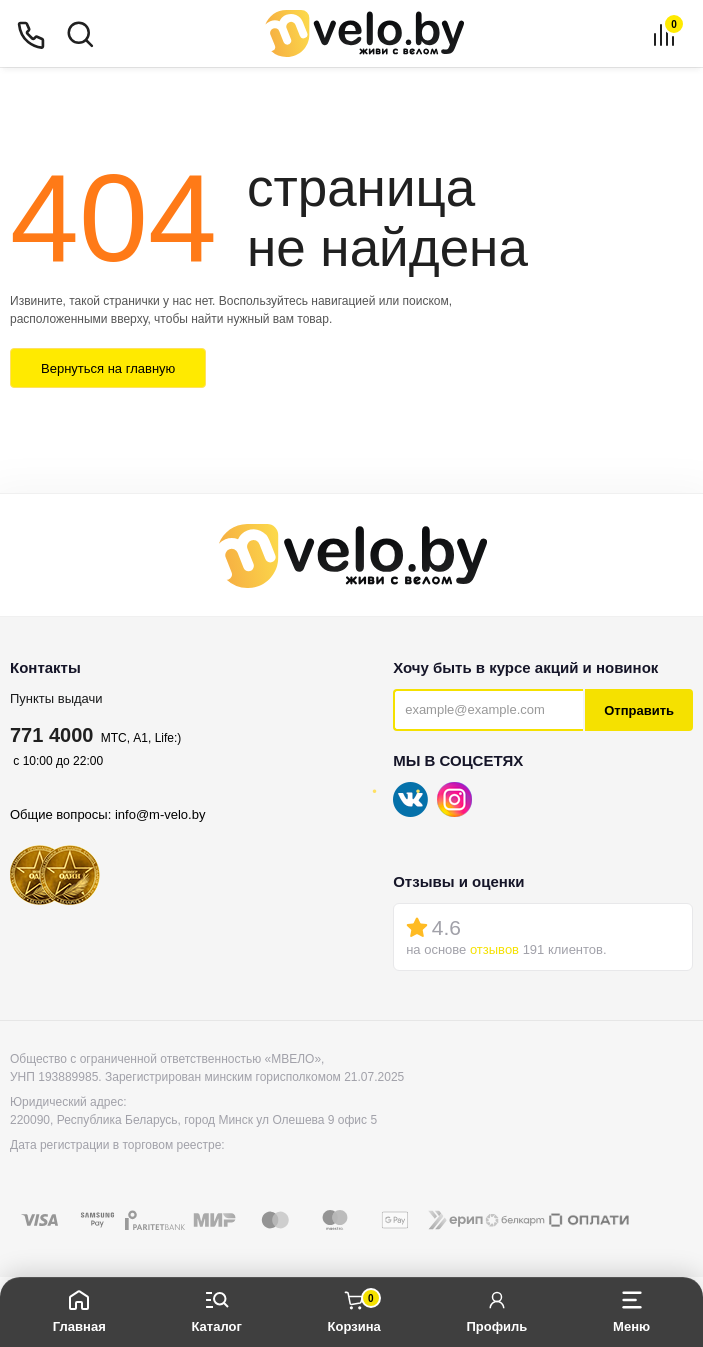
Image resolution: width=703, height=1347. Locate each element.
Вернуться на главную (108, 368)
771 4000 (51, 735)
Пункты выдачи (56, 698)
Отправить (639, 710)
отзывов (494, 949)
